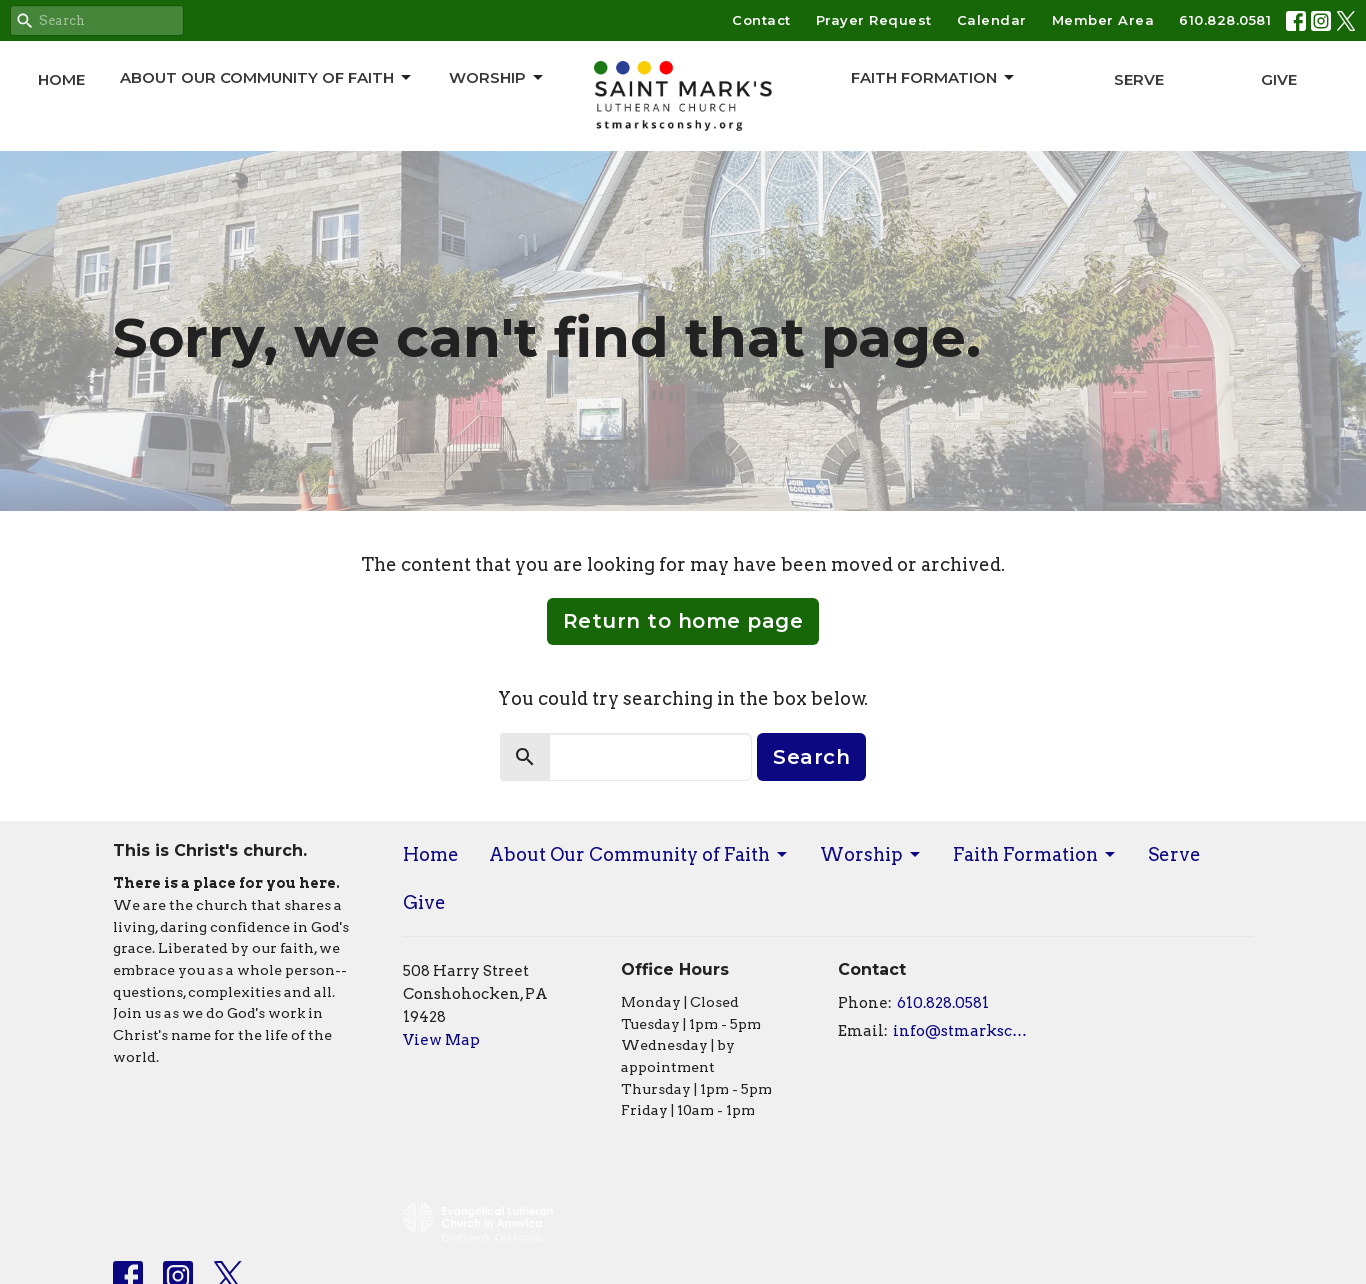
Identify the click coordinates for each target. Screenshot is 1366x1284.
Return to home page (683, 621)
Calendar (992, 20)
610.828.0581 (1225, 20)
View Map (441, 1040)
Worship (497, 78)
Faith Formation (934, 78)
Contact (761, 20)
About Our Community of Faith (267, 78)
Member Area (1103, 20)
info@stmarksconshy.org (964, 1031)
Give (1279, 79)
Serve (1139, 79)
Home (61, 79)
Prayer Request (874, 20)
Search (811, 757)
